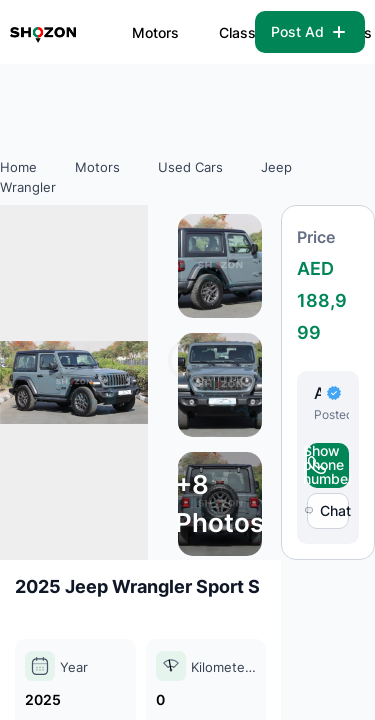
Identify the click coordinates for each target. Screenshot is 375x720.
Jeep (276, 167)
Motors (155, 32)
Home (18, 167)
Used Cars (190, 167)
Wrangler (28, 187)
